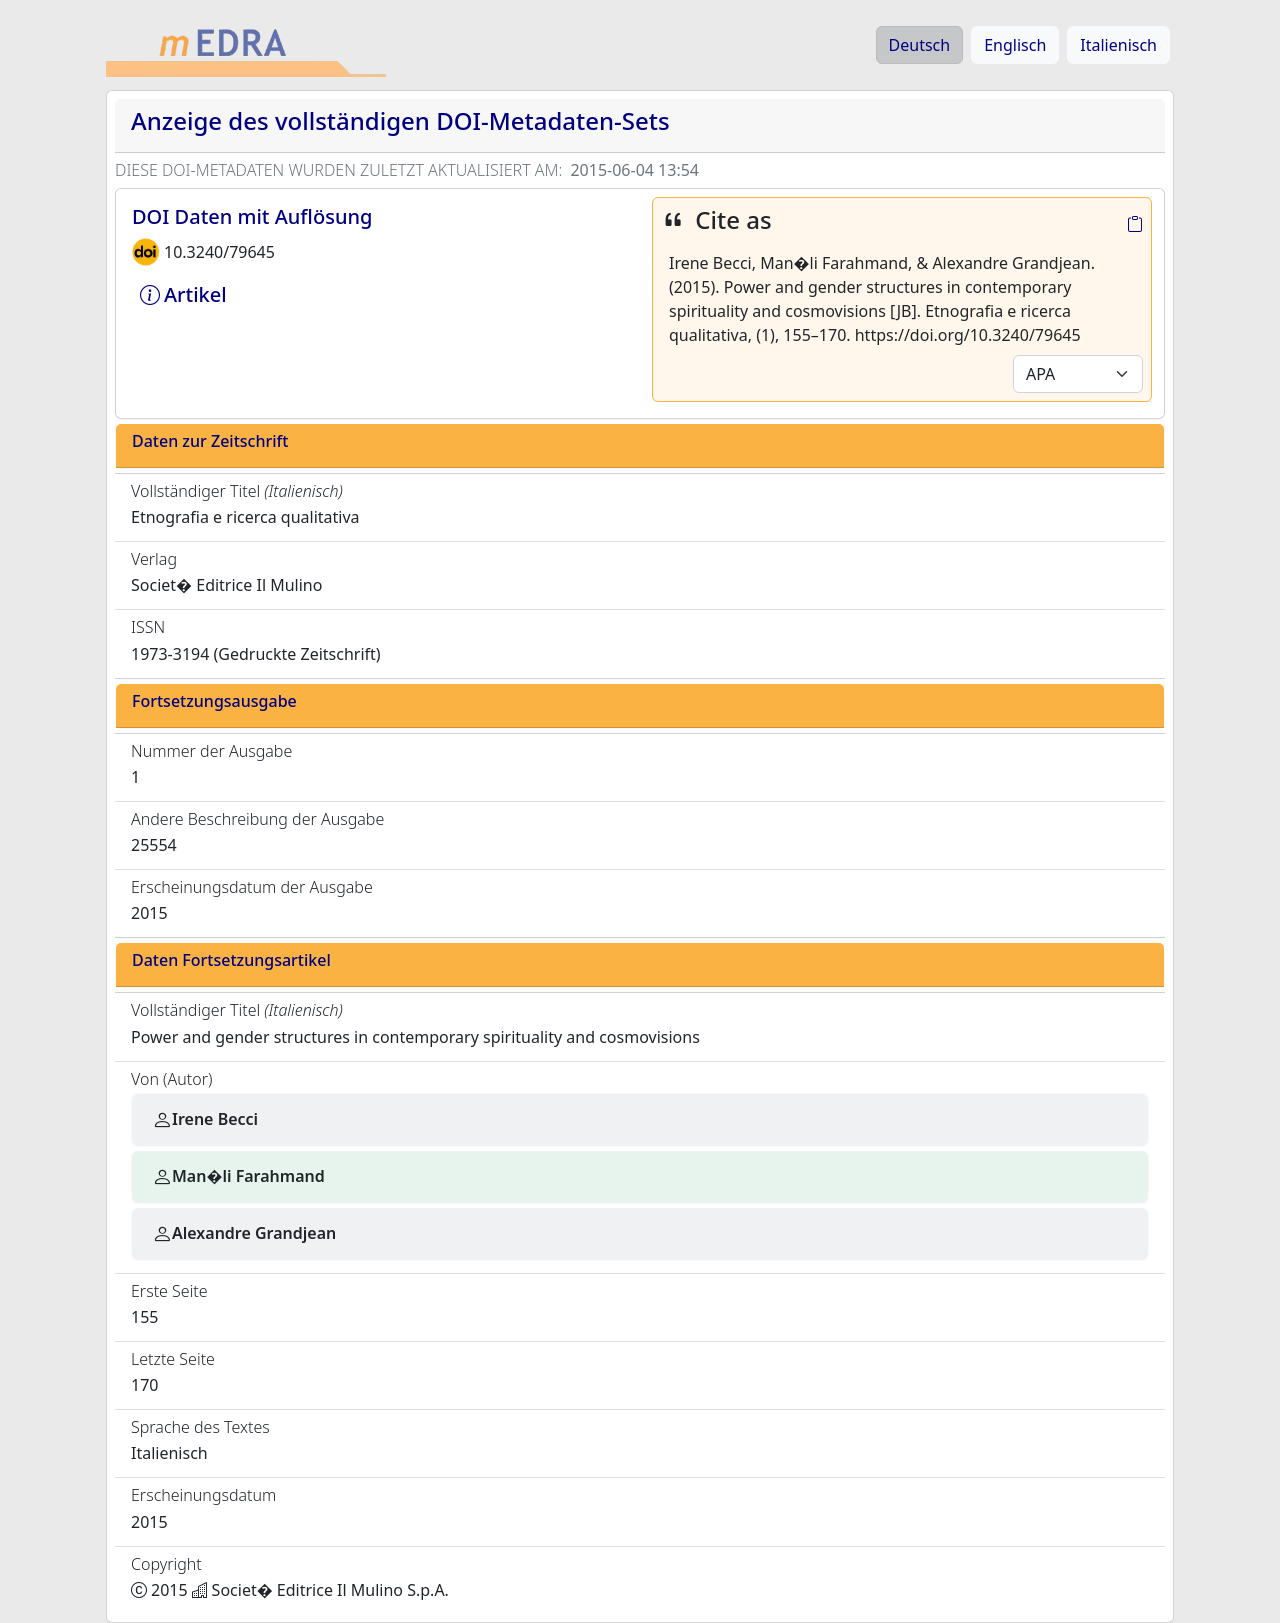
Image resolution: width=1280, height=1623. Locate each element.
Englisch (1015, 45)
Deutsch (920, 45)
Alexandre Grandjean (244, 1233)
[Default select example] (1078, 374)
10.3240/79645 (219, 252)
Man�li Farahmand (238, 1176)
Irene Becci (205, 1119)
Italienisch (1118, 45)
